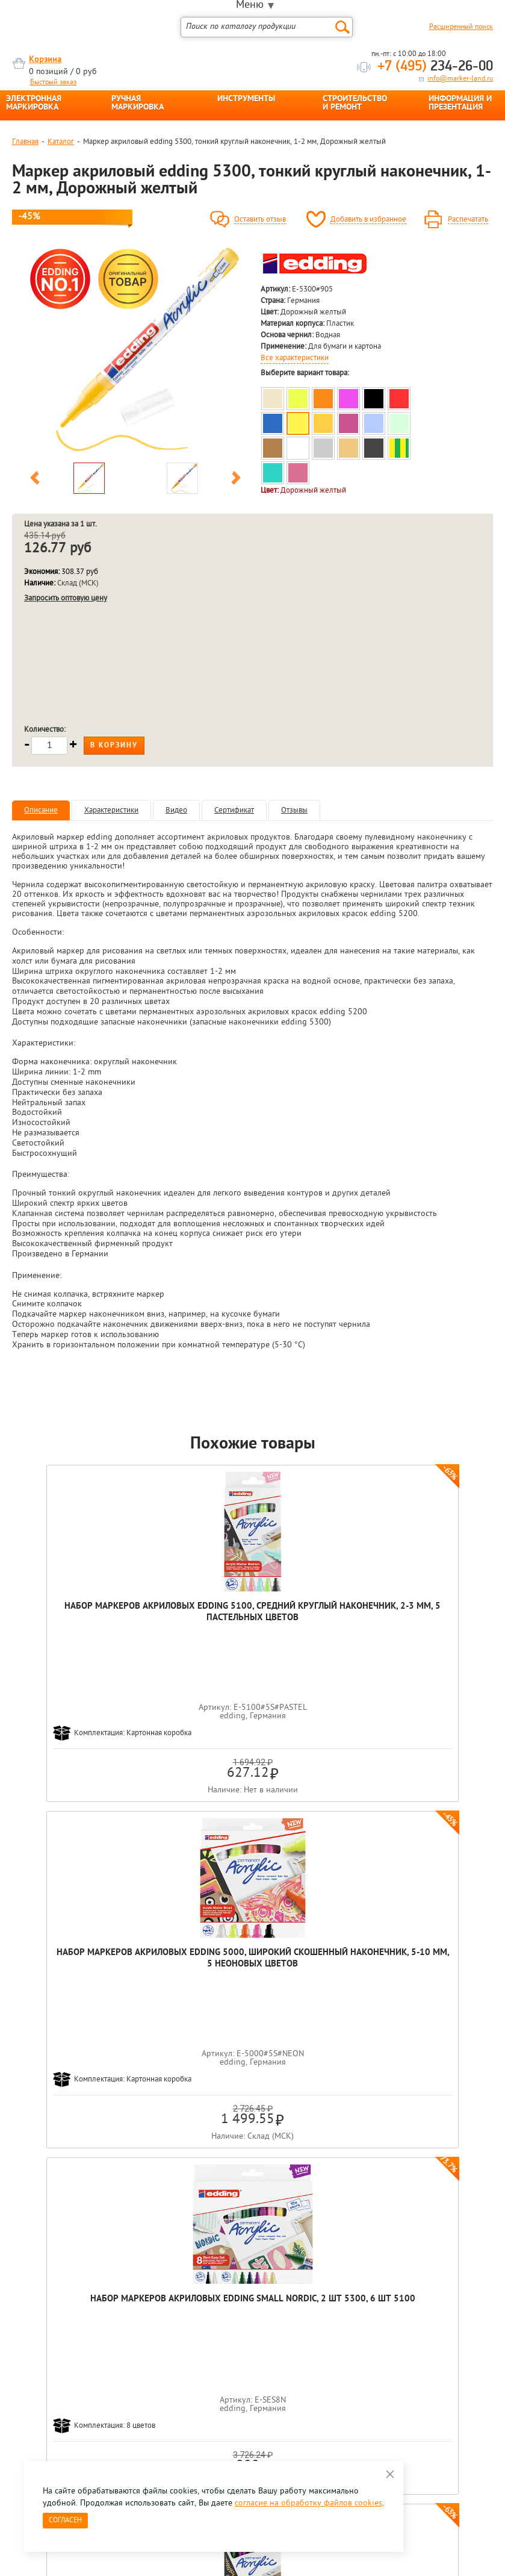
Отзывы (294, 810)
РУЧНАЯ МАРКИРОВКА (137, 103)
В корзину (114, 745)
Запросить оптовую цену (65, 598)
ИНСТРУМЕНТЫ (246, 99)
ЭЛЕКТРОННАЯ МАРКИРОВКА (33, 103)
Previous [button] (35, 480)
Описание (41, 810)
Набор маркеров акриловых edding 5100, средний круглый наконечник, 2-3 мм (173, 1964)
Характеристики (111, 810)
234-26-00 (435, 67)
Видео (176, 810)
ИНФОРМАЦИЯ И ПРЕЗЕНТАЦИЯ (460, 103)
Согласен (65, 2520)
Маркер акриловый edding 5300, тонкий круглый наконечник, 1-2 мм (331, 1964)
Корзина (45, 60)
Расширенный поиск (461, 27)
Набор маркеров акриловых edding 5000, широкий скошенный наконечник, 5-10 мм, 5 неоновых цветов (252, 1624)
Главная (25, 142)
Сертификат (234, 810)
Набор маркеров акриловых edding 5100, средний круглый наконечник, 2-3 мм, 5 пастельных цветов (94, 1624)
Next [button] (236, 480)
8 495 (75, 2371)
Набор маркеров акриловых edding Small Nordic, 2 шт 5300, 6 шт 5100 (411, 1618)
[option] (135, 351)
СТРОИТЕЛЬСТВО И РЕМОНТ (355, 103)
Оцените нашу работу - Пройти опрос (124, 2399)
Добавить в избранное (368, 220)
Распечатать (468, 220)
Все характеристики (295, 358)
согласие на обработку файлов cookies (308, 2503)
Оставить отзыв (260, 220)
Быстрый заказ (53, 82)
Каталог (61, 142)
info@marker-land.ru (460, 79)
